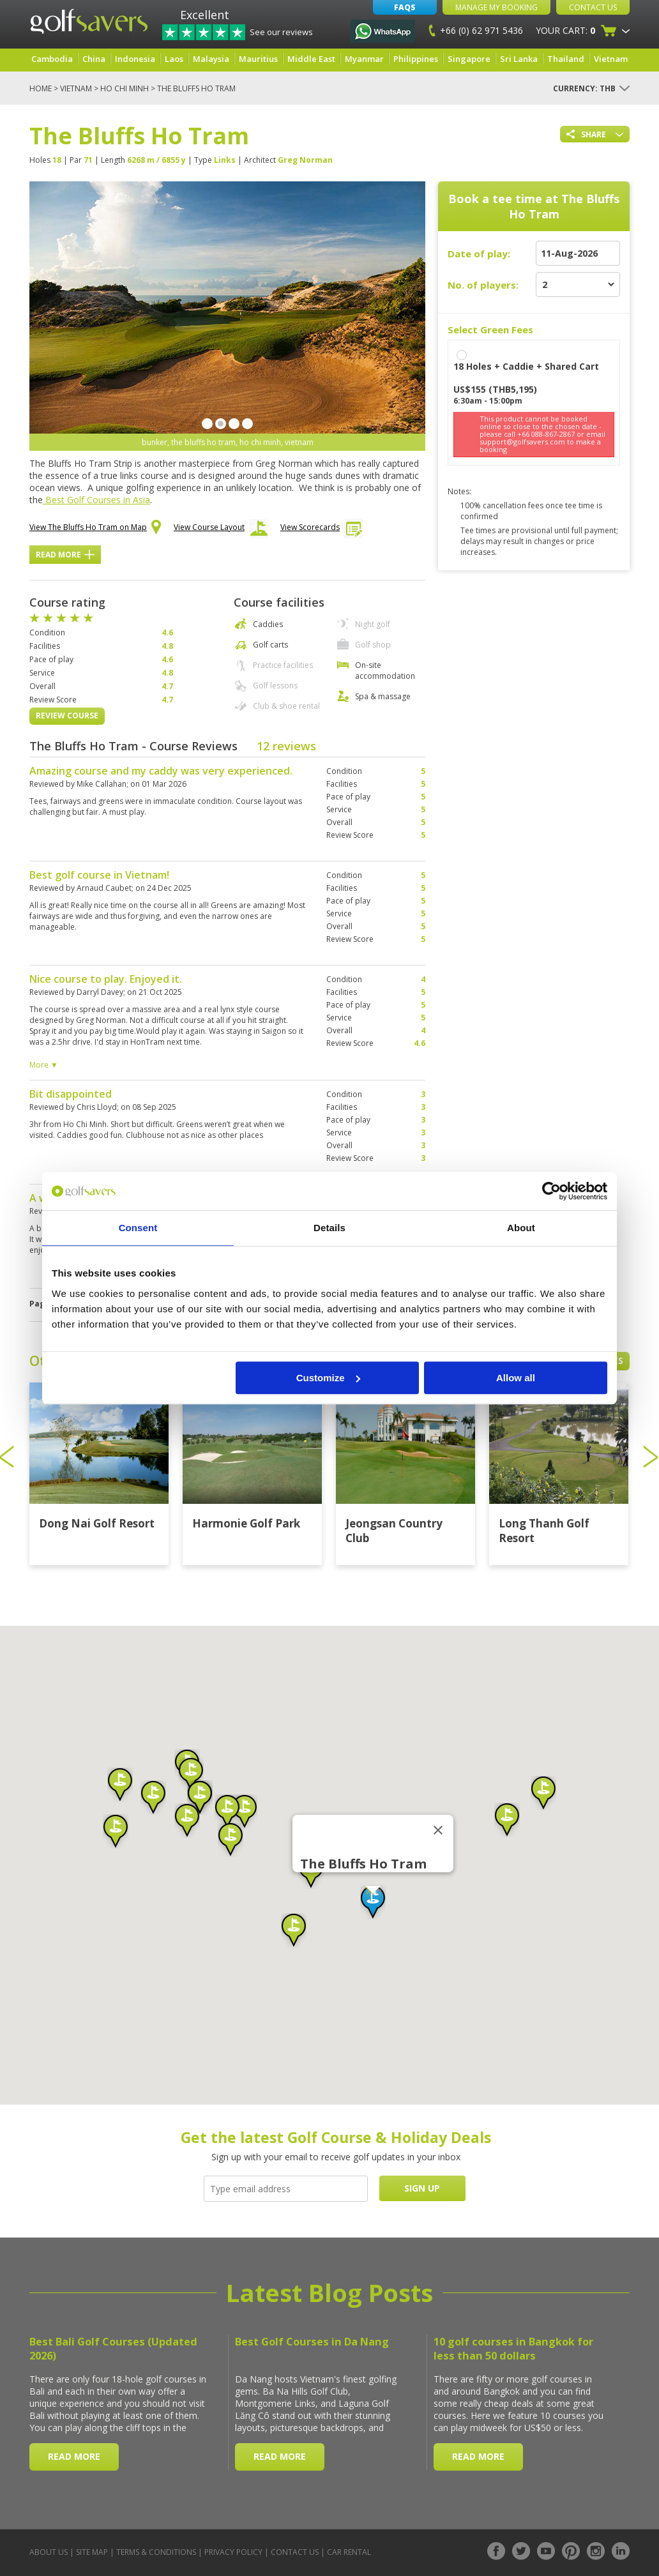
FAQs (405, 7)
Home (40, 88)
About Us (48, 2552)
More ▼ (43, 1064)
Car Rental (349, 2552)
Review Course (67, 715)
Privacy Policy (233, 2552)
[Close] (438, 1830)
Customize (328, 1377)
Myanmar (364, 58)
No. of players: (483, 284)
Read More (65, 554)
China (93, 58)
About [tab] (521, 1227)
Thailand (565, 58)
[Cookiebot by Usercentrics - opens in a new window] (551, 1191)
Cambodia (52, 58)
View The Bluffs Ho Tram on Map (95, 528)
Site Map (92, 2552)
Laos (174, 58)
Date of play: (479, 253)
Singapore (469, 58)
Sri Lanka (519, 58)
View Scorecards (321, 530)
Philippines (415, 58)
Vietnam (611, 58)
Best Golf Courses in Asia (96, 500)
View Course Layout (221, 531)
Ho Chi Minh (124, 88)
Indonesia (135, 58)
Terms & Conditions (156, 2552)
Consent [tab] (138, 1227)
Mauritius (258, 58)
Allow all (515, 1377)
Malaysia (211, 58)
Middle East (311, 58)
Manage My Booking (496, 7)
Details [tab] (329, 1227)
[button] (373, 1902)
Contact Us (593, 7)
